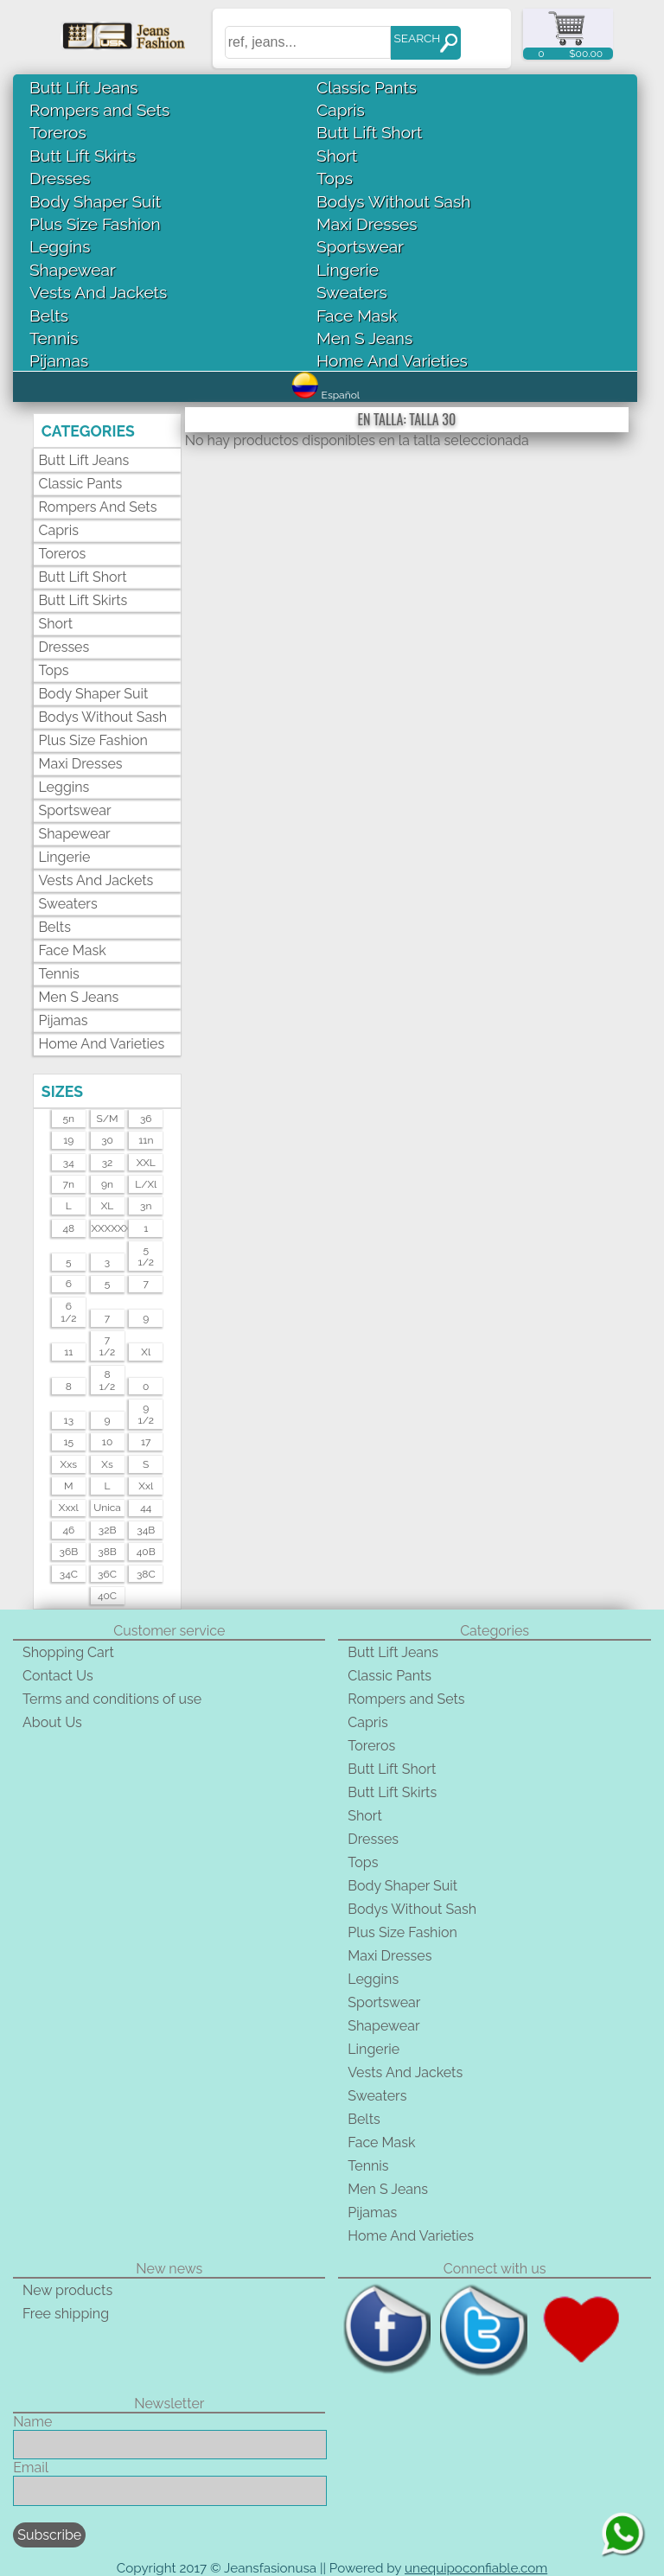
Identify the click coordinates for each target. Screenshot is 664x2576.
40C (107, 1596)
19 (68, 1140)
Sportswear (360, 246)
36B (69, 1552)
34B (146, 1530)
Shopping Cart (68, 1652)
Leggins (60, 246)
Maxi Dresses (366, 223)
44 (145, 1508)
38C (146, 1574)
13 (69, 1420)
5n (69, 1119)
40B (146, 1552)
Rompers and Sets (99, 109)
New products (67, 2290)
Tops (334, 178)
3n (145, 1206)
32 (107, 1163)
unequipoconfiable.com (476, 2568)
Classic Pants (366, 87)
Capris (340, 109)
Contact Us (57, 1675)
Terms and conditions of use (111, 1699)
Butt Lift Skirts (82, 155)
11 (68, 1352)
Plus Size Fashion (95, 223)
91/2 (146, 1414)
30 (107, 1140)
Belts (48, 315)
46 (68, 1530)
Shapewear (72, 269)
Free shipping (65, 2313)
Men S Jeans (364, 338)
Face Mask (357, 315)
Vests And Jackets (98, 292)
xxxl (69, 1508)
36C (107, 1574)
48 (68, 1228)
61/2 (68, 1312)
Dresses (59, 178)
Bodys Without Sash (393, 201)
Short (336, 155)
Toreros (57, 132)
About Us (52, 1722)
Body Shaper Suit (95, 201)
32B (108, 1530)
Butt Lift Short (369, 132)
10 (107, 1442)
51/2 (146, 1256)
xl (145, 1352)
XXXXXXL (107, 1228)
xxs (69, 1464)
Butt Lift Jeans (83, 87)
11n (145, 1140)
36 (146, 1119)
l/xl (145, 1184)
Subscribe (49, 2535)
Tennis (54, 338)
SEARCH (416, 38)
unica (107, 1508)
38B (107, 1552)
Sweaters (351, 292)
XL (107, 1206)
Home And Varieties (392, 360)
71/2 (107, 1346)
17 (146, 1442)
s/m (107, 1119)
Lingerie (347, 269)
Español (326, 395)
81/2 (107, 1380)
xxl (145, 1486)
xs (106, 1464)
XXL (146, 1163)
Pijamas (58, 360)
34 (68, 1163)
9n (107, 1184)
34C (69, 1574)
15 (68, 1442)
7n (68, 1184)
